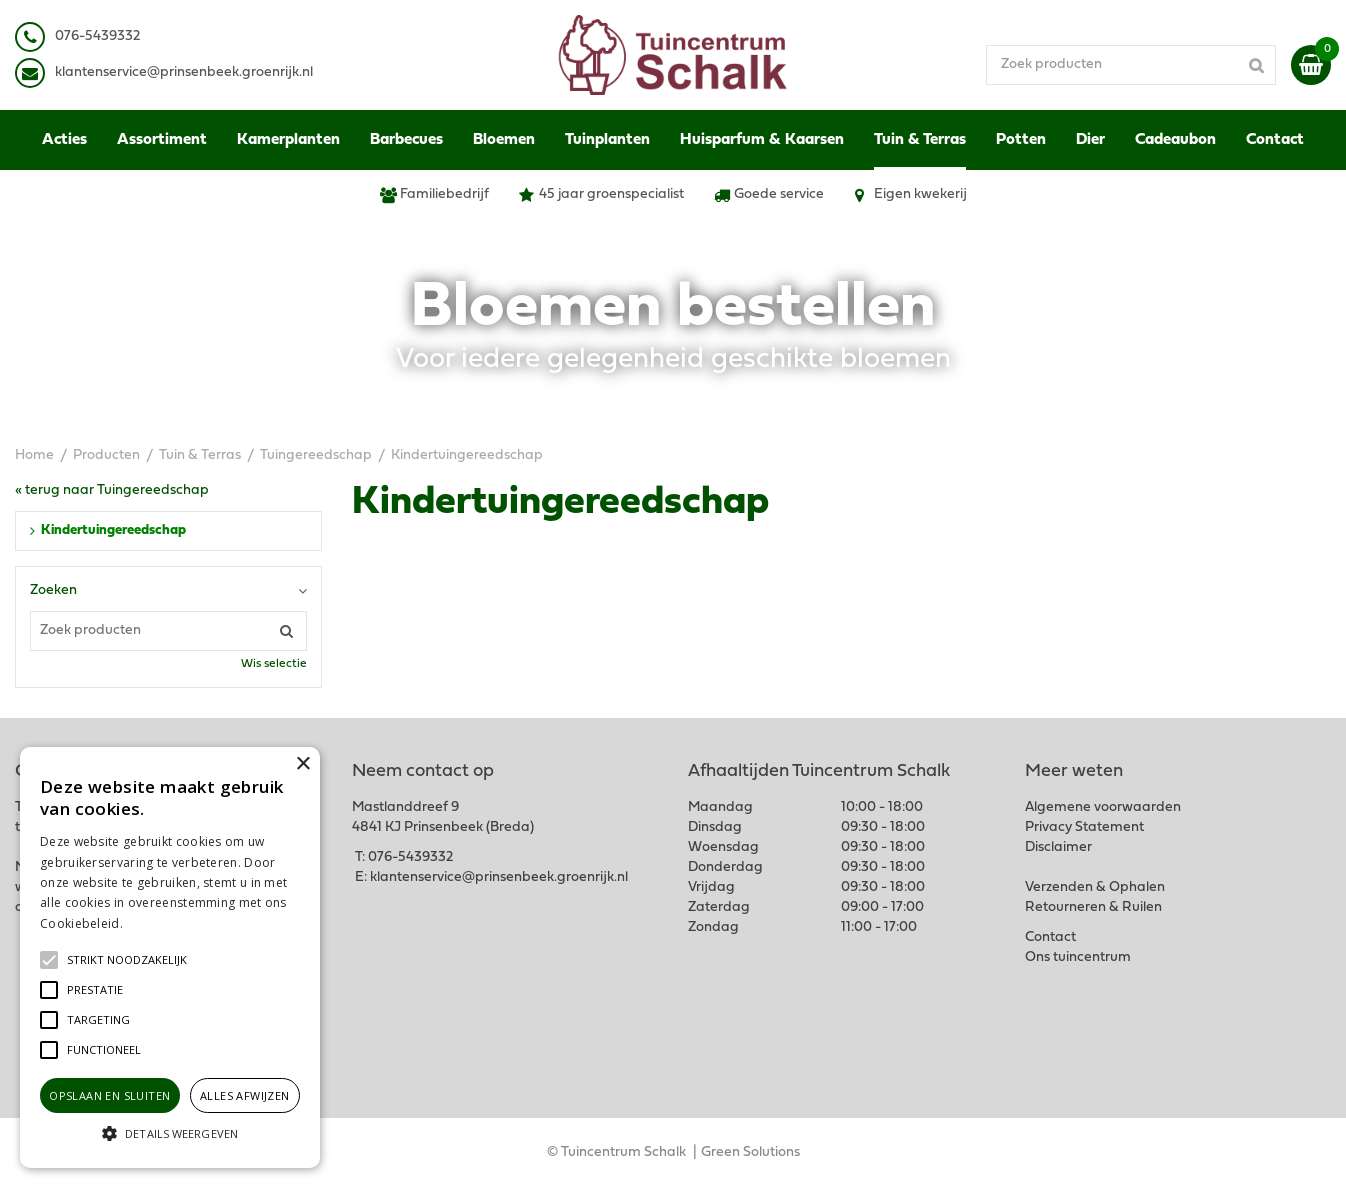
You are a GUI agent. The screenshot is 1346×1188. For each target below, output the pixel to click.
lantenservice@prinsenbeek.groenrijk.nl (187, 72)
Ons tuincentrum (1078, 957)
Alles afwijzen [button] (245, 1095)
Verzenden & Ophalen (1095, 887)
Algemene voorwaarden (1103, 807)
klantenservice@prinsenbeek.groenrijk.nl (499, 877)
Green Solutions (750, 1152)
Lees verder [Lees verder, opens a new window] (160, 923)
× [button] (302, 764)
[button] (127, 960)
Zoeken (53, 590)
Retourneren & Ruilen (1093, 907)
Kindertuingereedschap (113, 530)
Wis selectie (274, 664)
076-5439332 (410, 857)
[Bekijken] (1311, 65)
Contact (1050, 937)
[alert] (170, 957)
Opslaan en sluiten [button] (109, 1095)
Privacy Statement (1084, 827)
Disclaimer (1058, 847)
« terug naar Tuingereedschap (112, 490)
